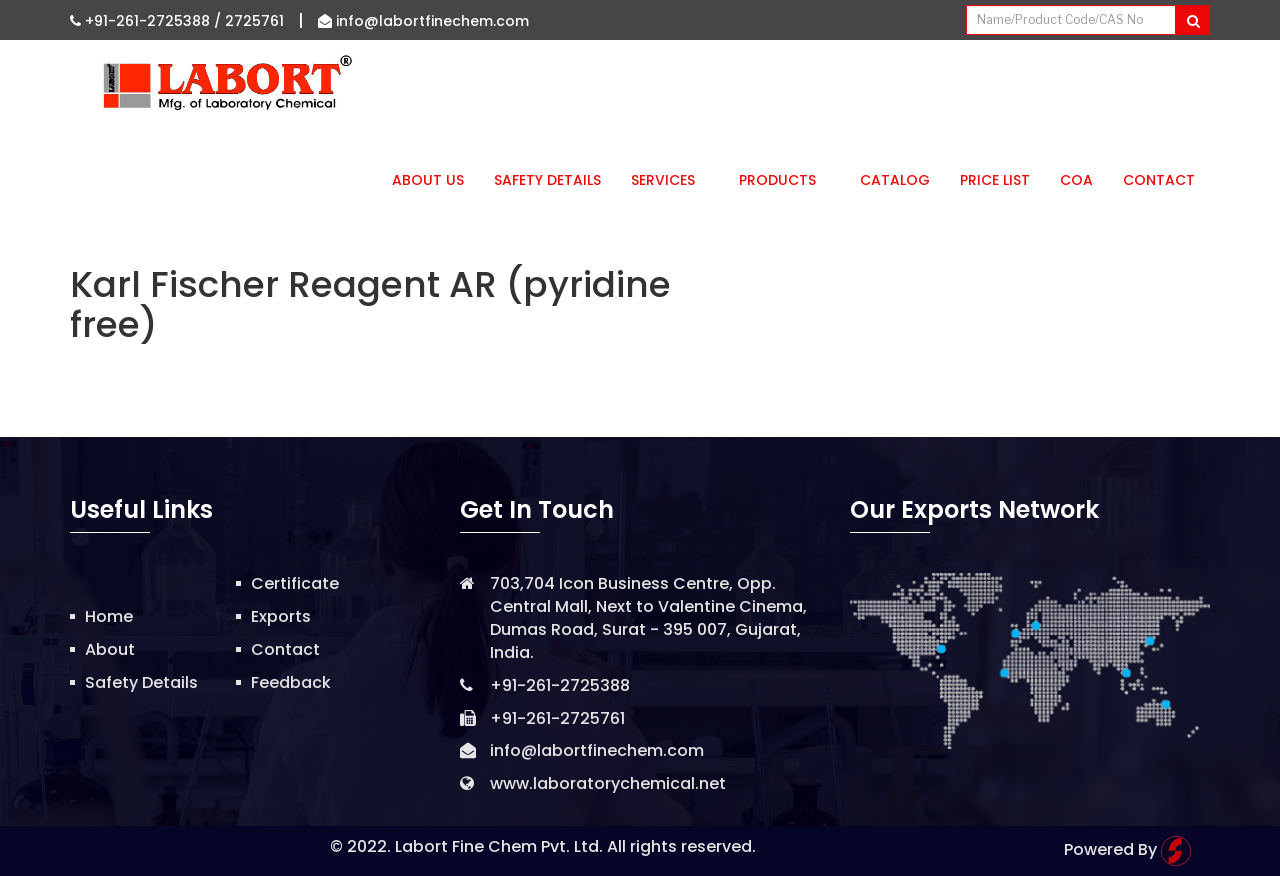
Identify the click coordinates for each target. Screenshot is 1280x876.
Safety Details (547, 180)
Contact (1159, 180)
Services (670, 180)
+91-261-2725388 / (147, 21)
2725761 (254, 21)
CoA (1076, 180)
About (110, 649)
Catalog (895, 180)
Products (784, 180)
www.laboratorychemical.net (608, 783)
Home (109, 616)
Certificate (295, 583)
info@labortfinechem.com (423, 21)
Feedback (291, 682)
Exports (281, 616)
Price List (995, 180)
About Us (428, 180)
